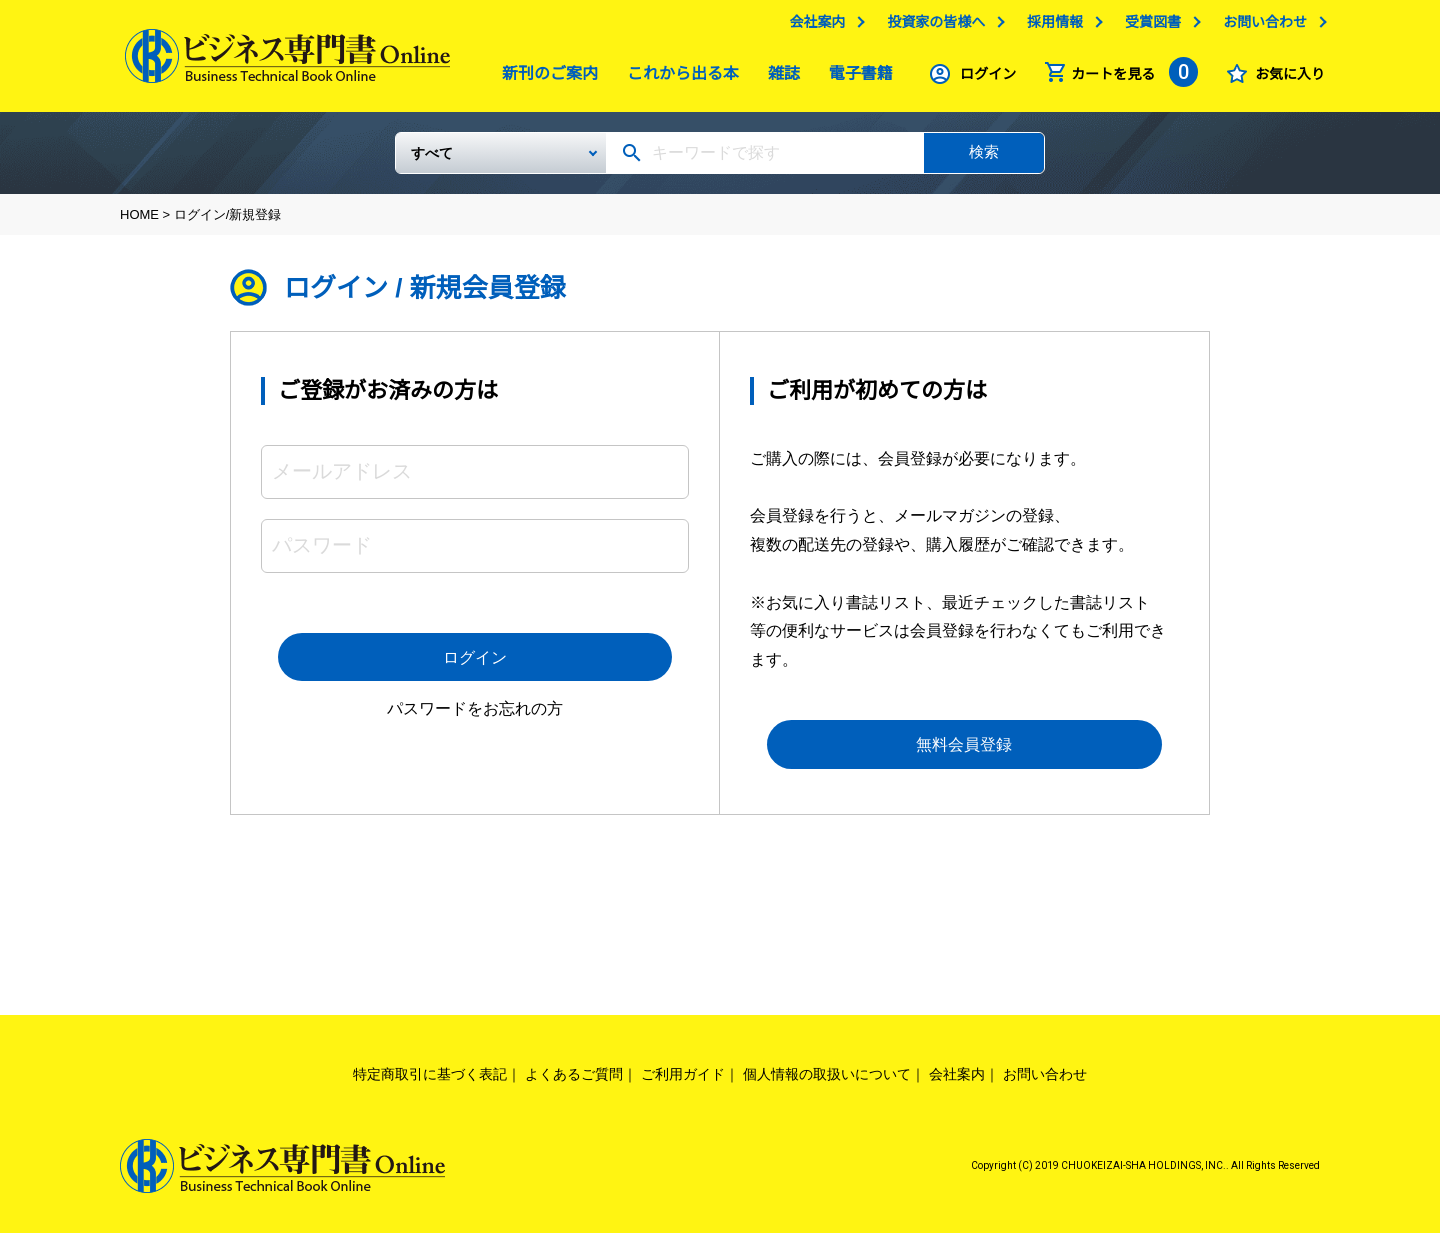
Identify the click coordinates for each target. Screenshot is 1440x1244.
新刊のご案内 (545, 78)
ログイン (983, 79)
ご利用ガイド (683, 1085)
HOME (139, 222)
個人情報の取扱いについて (827, 1085)
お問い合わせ (1260, 27)
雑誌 (779, 78)
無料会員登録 (965, 754)
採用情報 (1050, 27)
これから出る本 (678, 78)
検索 (984, 159)
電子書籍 (856, 78)
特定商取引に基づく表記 (430, 1085)
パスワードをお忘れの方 (475, 720)
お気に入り (1285, 79)
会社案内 (812, 27)
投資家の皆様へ (931, 27)
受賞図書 (1148, 27)
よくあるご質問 (574, 1085)
